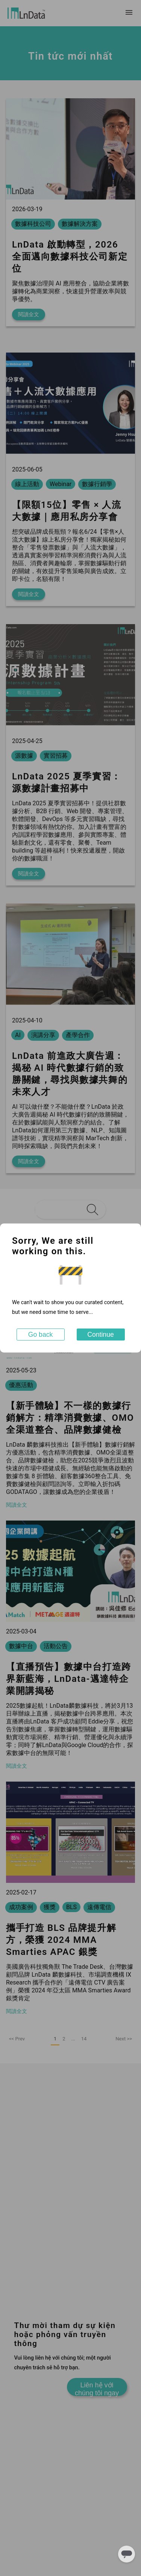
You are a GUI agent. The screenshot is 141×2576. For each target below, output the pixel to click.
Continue (100, 1334)
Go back (40, 1334)
